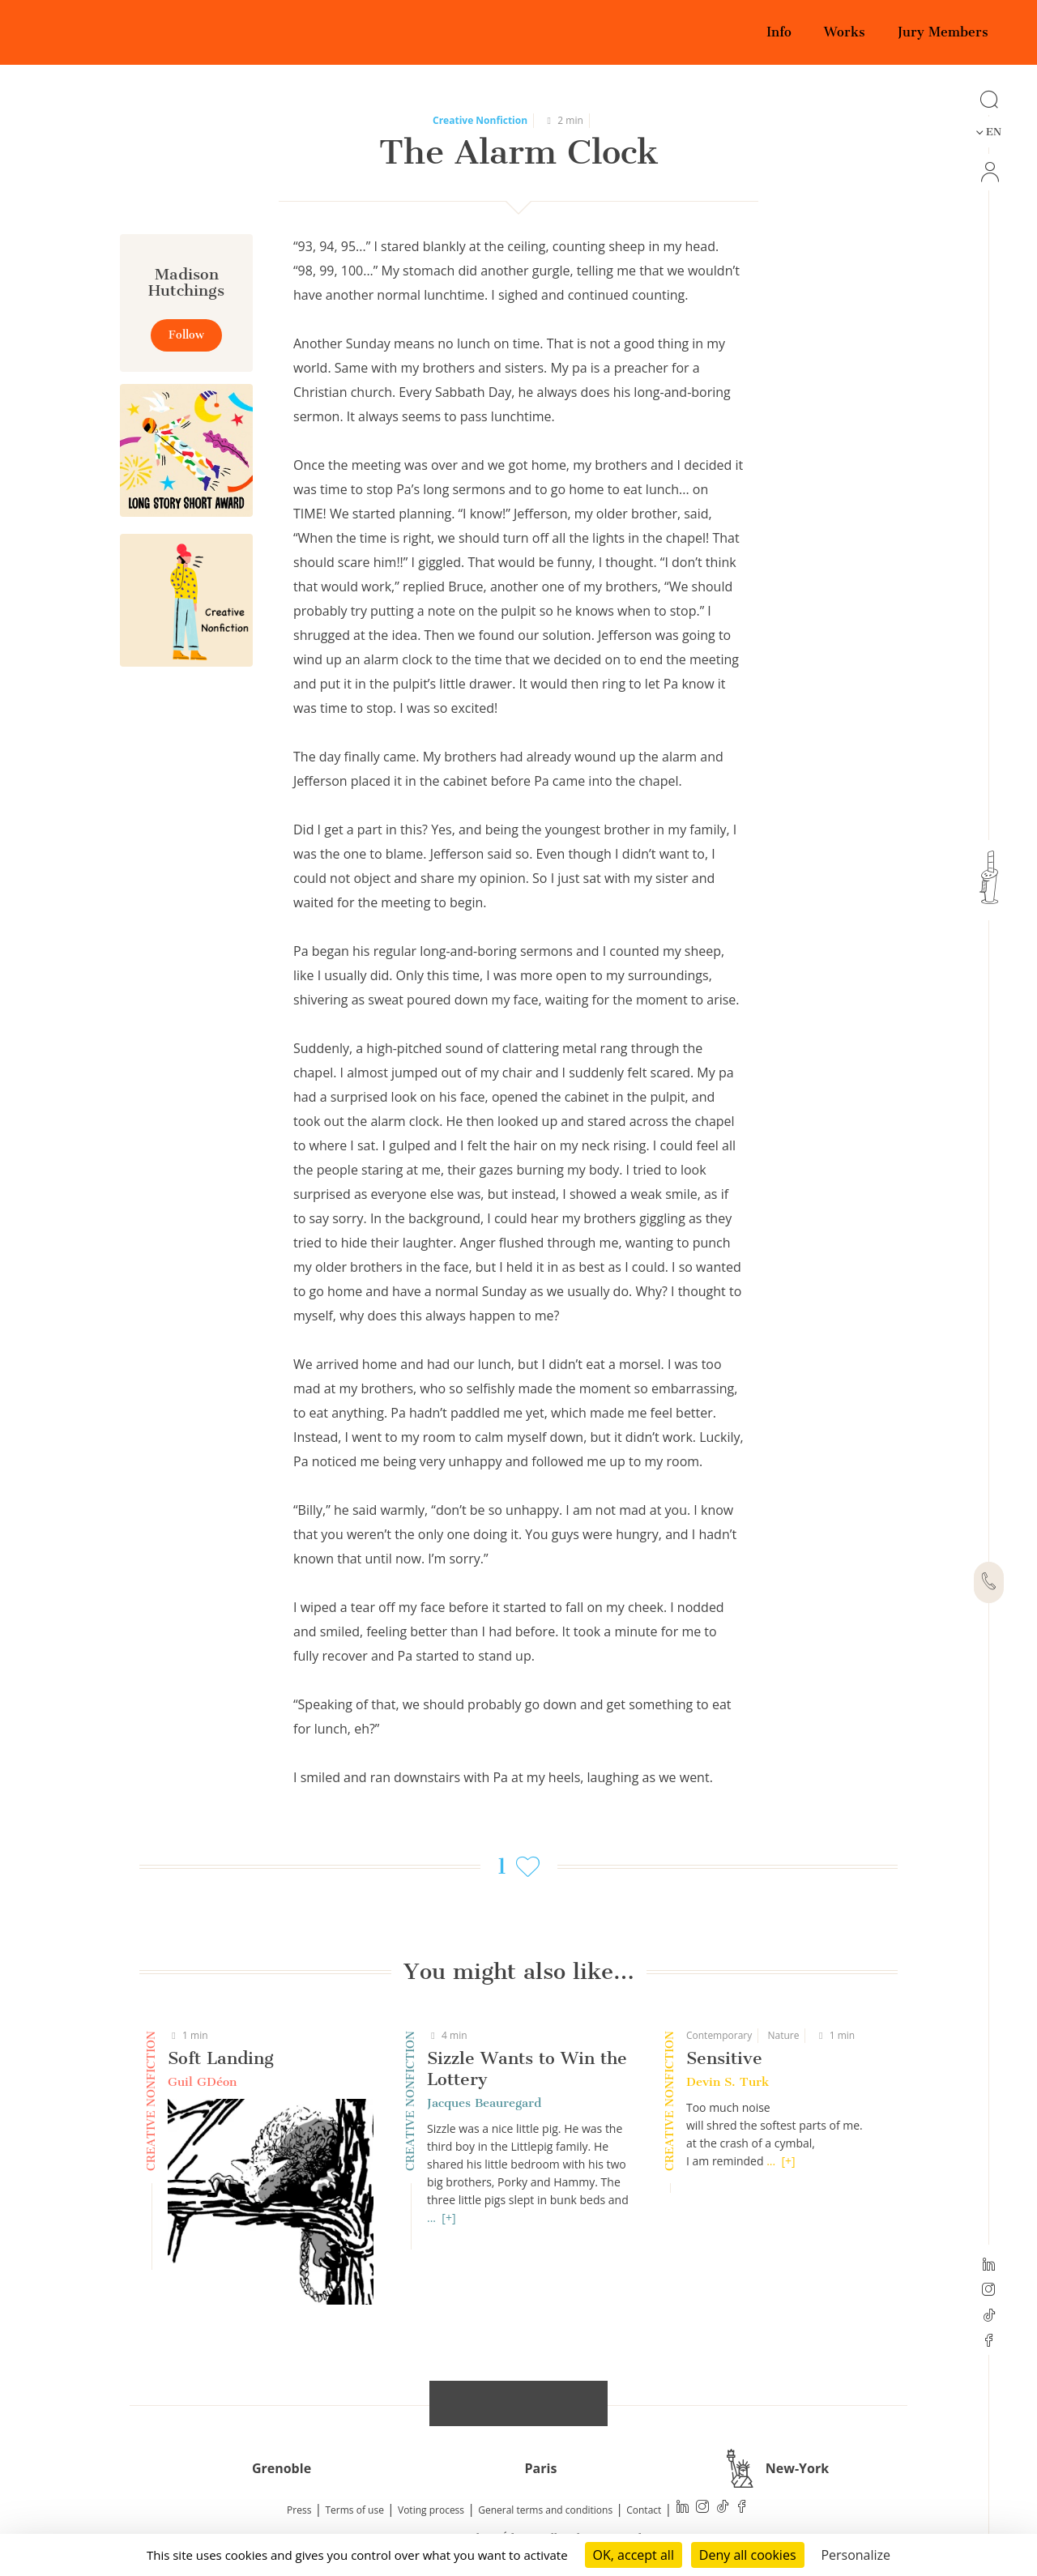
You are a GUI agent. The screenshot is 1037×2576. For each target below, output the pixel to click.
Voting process (431, 2510)
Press (299, 2510)
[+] (448, 2217)
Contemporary (719, 2035)
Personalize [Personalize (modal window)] (855, 2555)
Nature (783, 2035)
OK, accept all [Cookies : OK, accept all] (633, 2555)
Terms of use (355, 2510)
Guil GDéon (202, 2082)
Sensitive (724, 2058)
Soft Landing (221, 2058)
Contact (643, 2510)
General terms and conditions (545, 2510)
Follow (186, 335)
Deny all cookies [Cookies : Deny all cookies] (747, 2555)
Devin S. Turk (727, 2082)
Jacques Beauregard (484, 2103)
